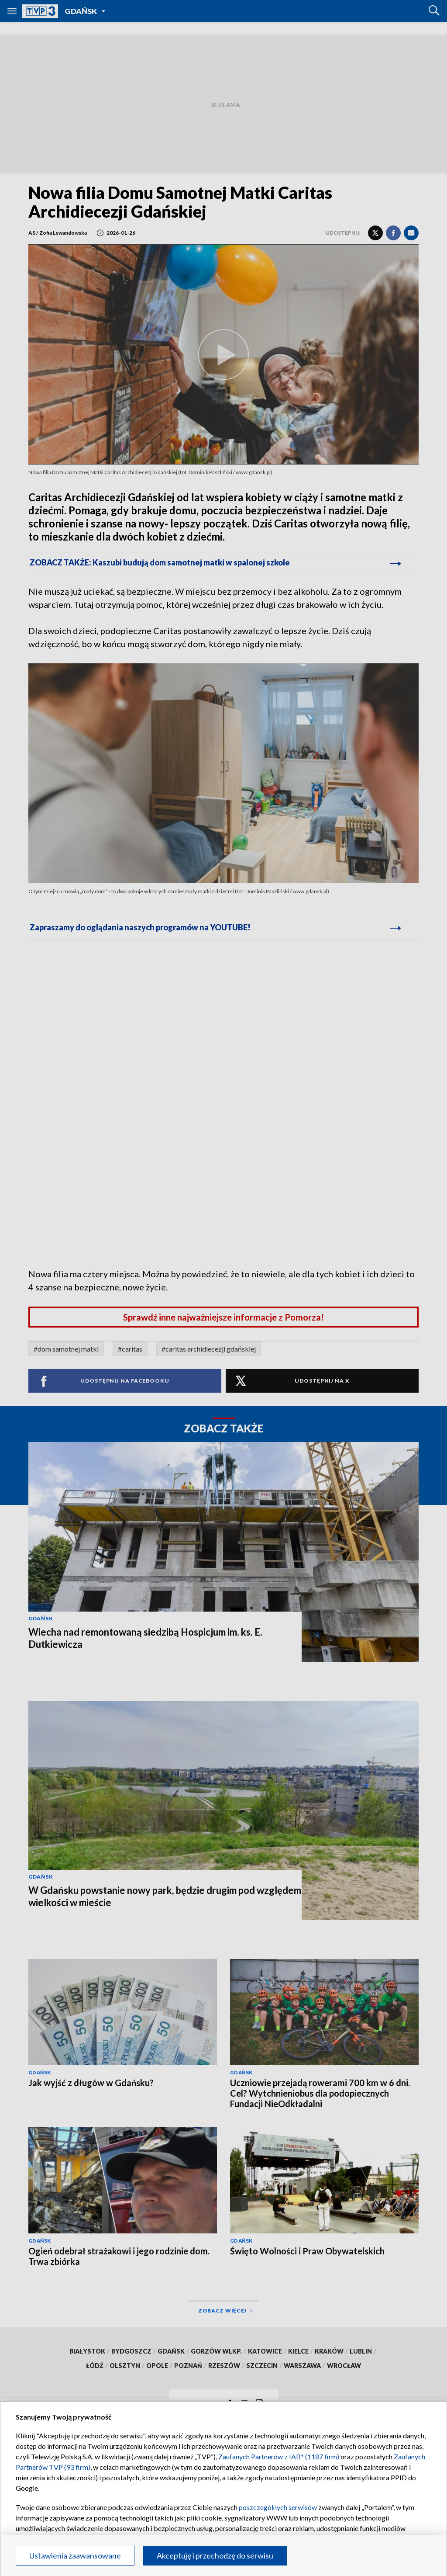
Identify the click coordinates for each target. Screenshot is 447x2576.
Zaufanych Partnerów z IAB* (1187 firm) (278, 2456)
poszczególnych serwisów (278, 2507)
